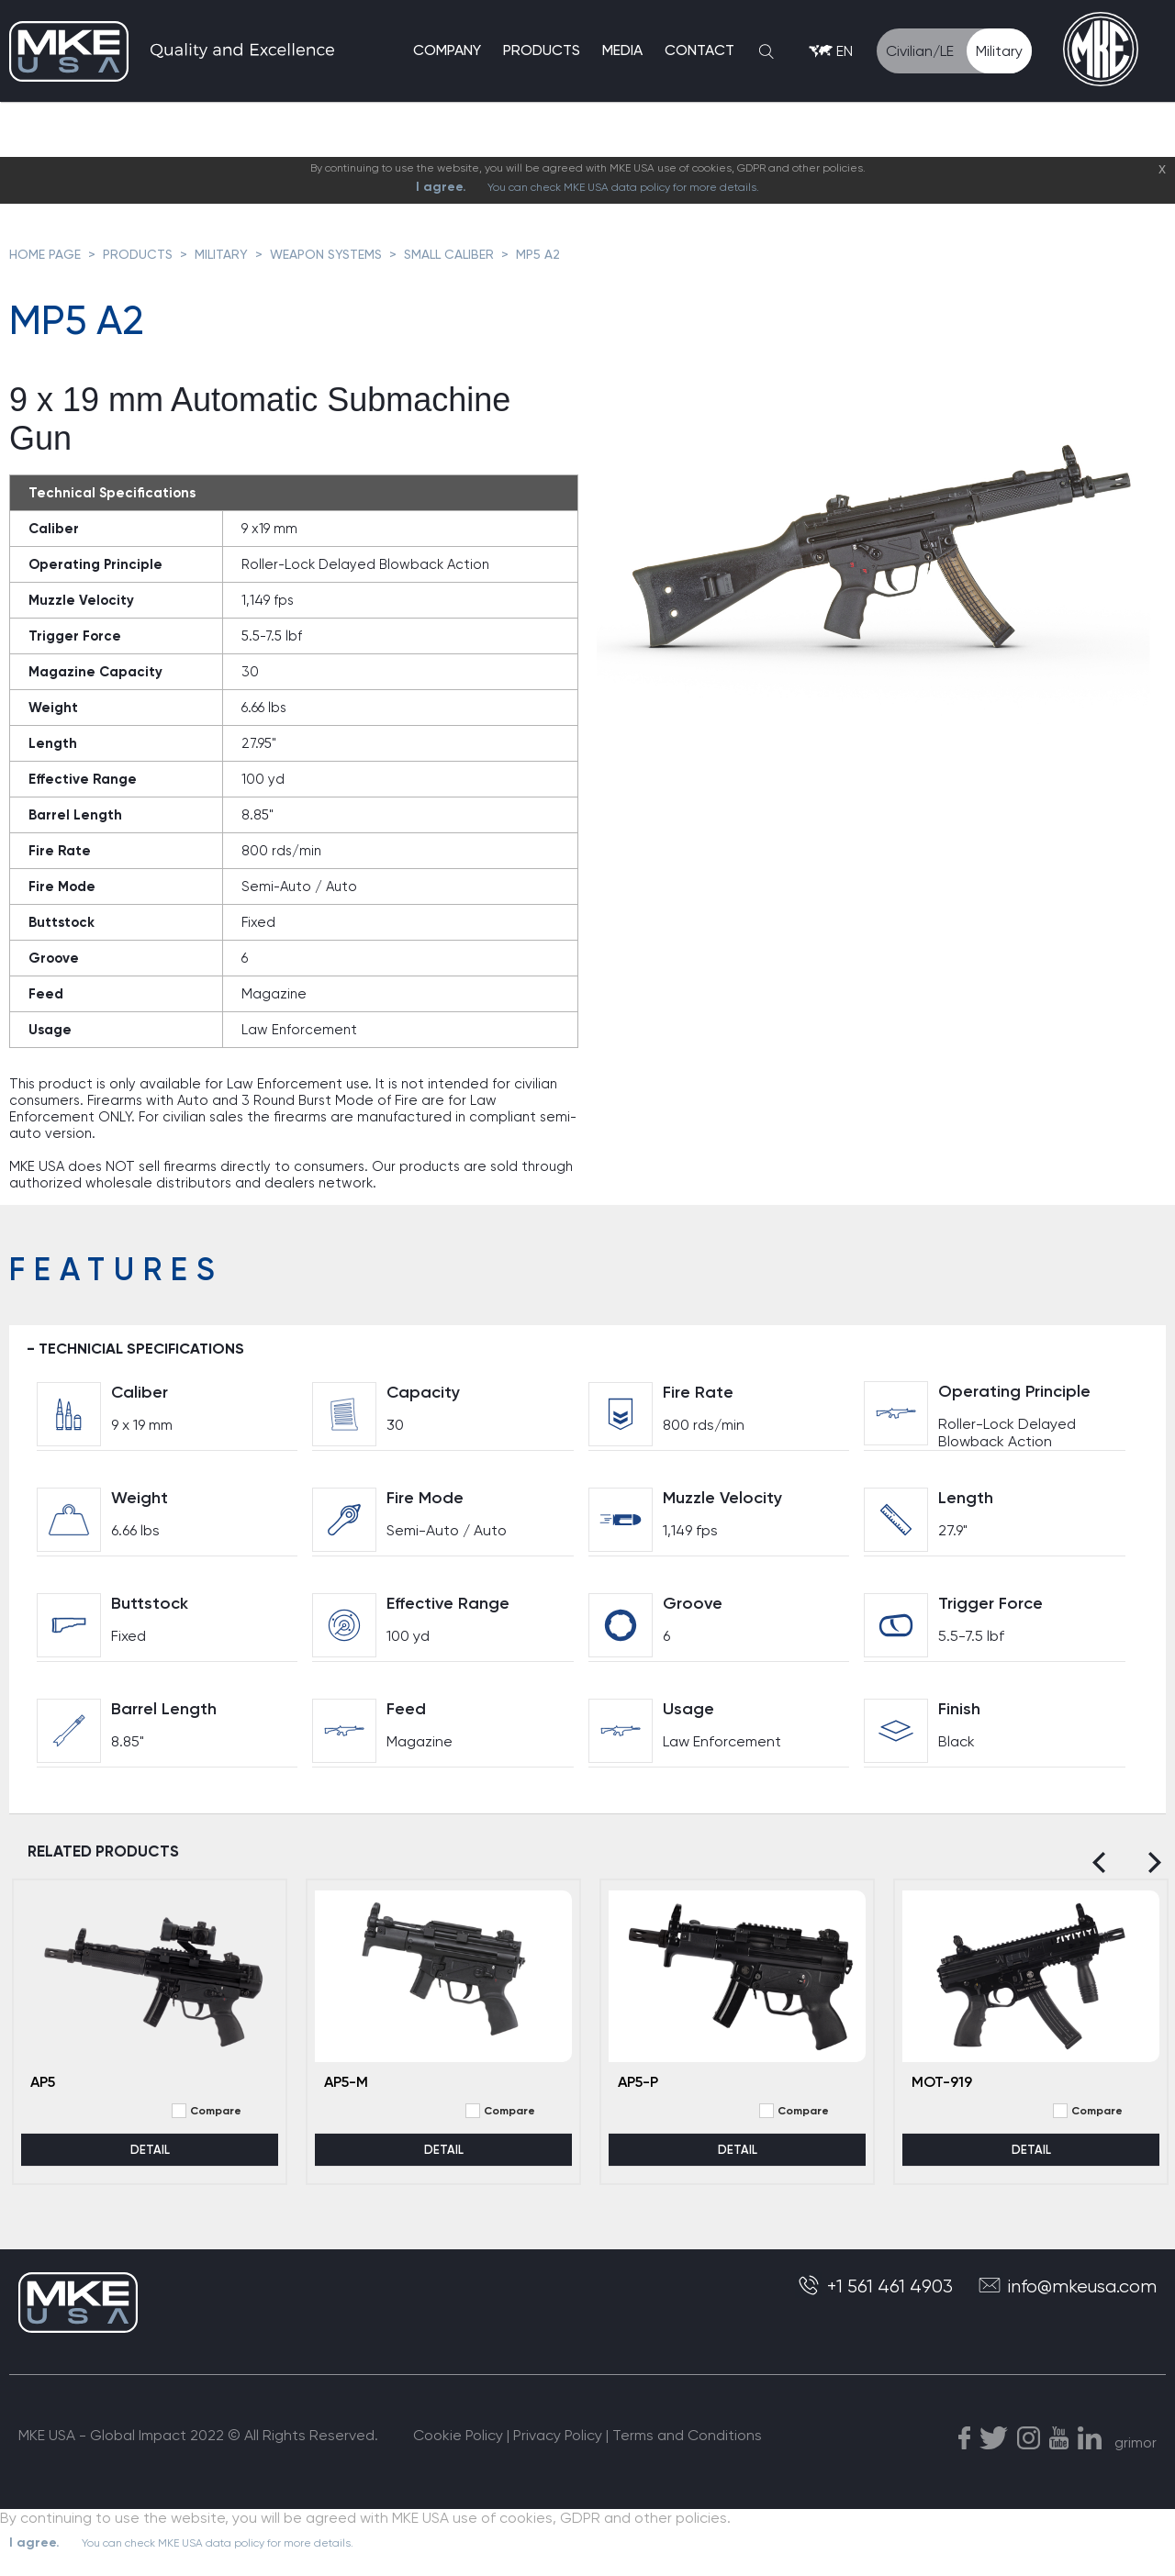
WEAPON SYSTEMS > (337, 254)
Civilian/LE (920, 53)
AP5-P (638, 2093)
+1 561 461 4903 (876, 2298)
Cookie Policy (458, 2448)
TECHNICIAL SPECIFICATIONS (157, 1354)
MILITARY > (232, 254)
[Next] (1150, 1875)
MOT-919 (942, 2093)
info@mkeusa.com (1066, 2298)
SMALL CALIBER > (460, 254)
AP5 (42, 2093)
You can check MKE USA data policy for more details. (623, 187)
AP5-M (346, 2093)
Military (999, 53)
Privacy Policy (557, 2448)
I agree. (441, 187)
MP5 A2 (538, 254)
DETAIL (150, 2162)
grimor (1135, 2455)
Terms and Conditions (687, 2448)
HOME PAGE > (56, 254)
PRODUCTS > (149, 254)
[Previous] (1104, 1875)
